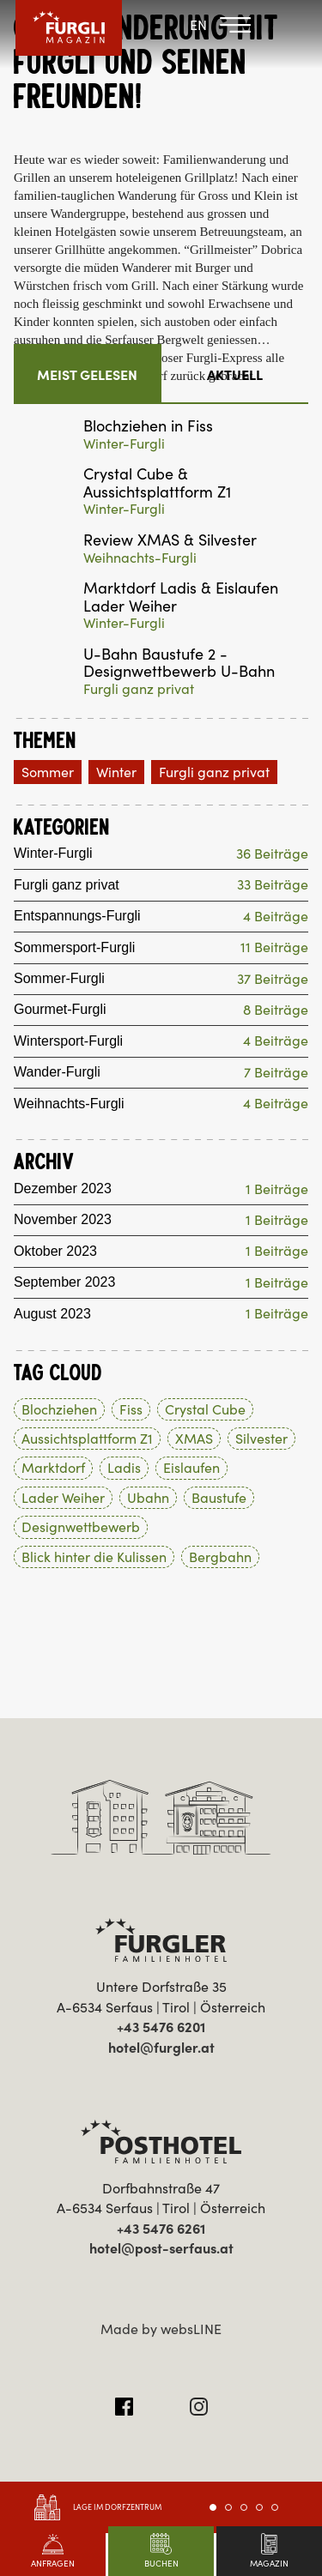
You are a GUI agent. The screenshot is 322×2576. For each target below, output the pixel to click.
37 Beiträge (272, 978)
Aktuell (235, 374)
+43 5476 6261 (161, 2228)
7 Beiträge (276, 1072)
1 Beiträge (277, 1189)
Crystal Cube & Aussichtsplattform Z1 (157, 483)
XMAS (194, 1438)
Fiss (131, 1409)
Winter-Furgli (124, 443)
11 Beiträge (274, 947)
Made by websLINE (161, 2329)
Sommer (47, 772)
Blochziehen (59, 1409)
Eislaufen (191, 1467)
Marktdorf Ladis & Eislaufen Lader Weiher (180, 597)
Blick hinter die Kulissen (94, 1557)
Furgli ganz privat (138, 689)
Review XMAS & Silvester (170, 541)
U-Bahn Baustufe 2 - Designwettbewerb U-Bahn (179, 663)
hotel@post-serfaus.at (161, 2248)
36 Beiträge (272, 853)
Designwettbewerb (80, 1526)
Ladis (124, 1467)
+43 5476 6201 (161, 2027)
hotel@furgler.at (161, 2047)
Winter (116, 772)
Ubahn (148, 1497)
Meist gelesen (87, 374)
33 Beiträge (272, 884)
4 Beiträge (275, 916)
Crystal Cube (205, 1409)
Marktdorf (53, 1467)
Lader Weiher (63, 1497)
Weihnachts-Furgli (140, 557)
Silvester (261, 1438)
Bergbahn (220, 1557)
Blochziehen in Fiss (148, 427)
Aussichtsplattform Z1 (87, 1438)
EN (198, 24)
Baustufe (218, 1497)
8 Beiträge (275, 1009)
